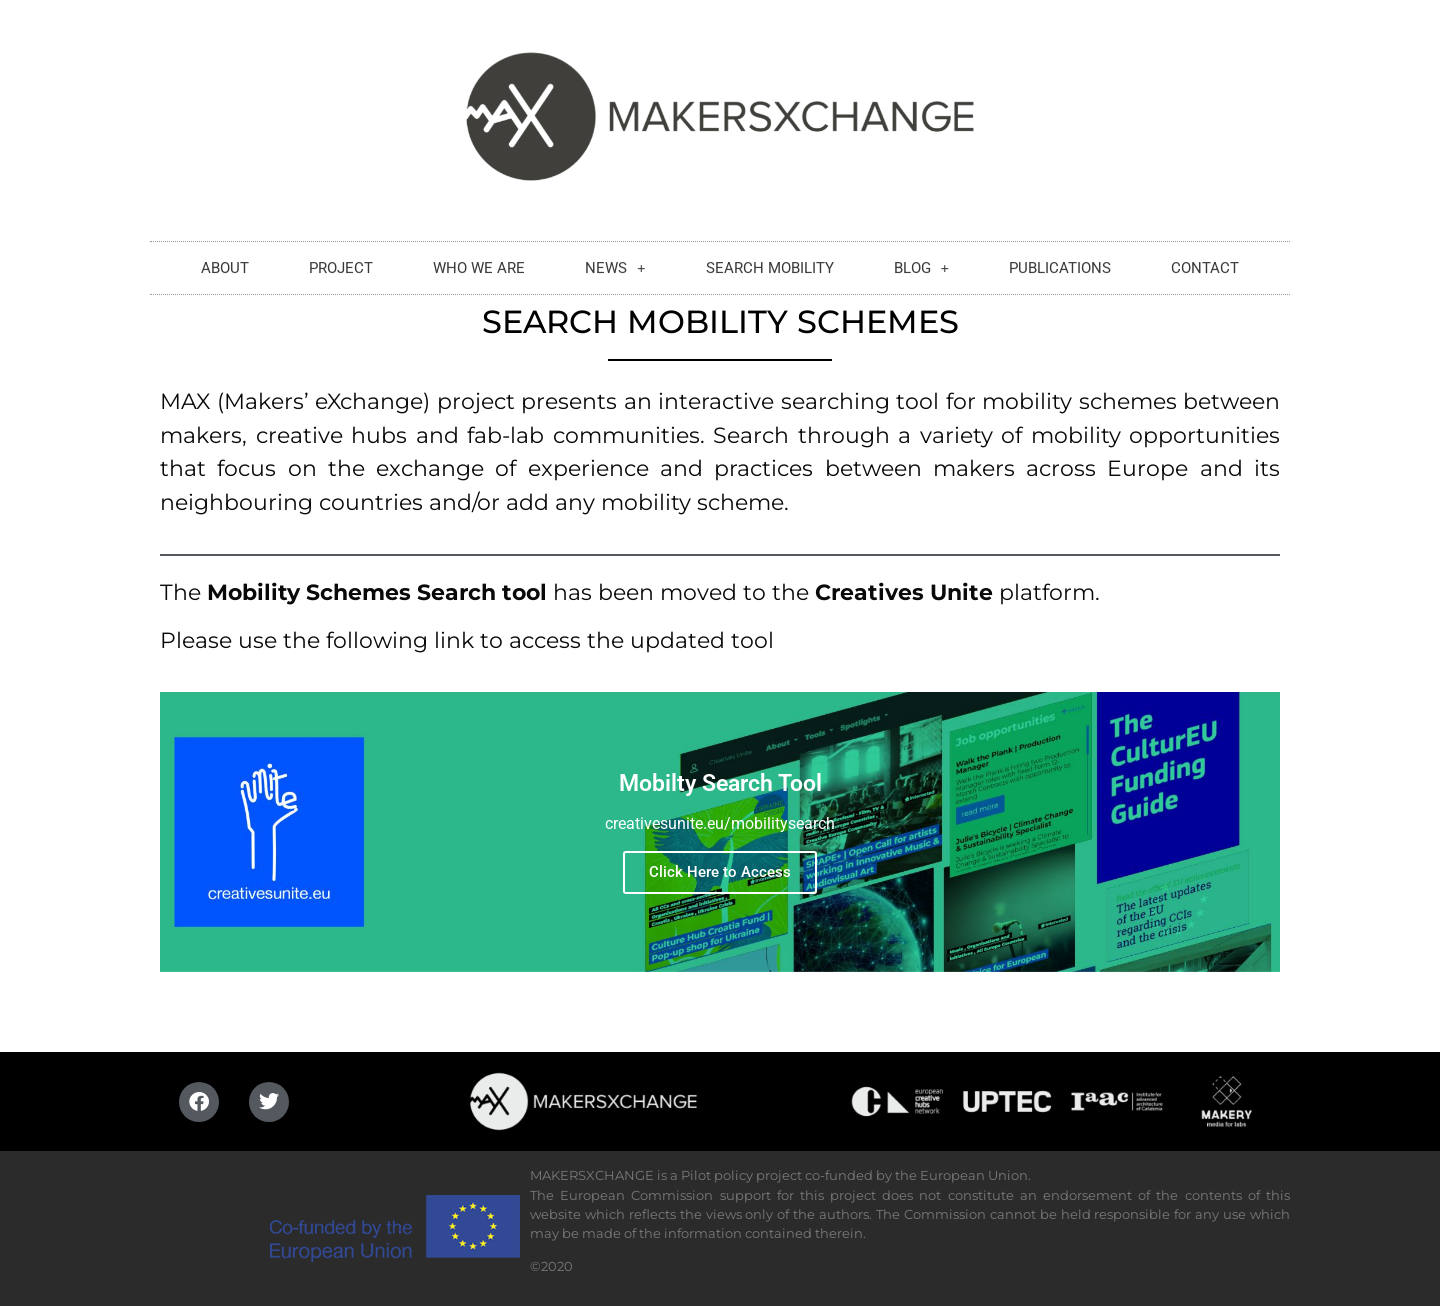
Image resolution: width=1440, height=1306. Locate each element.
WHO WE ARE (479, 263)
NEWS (615, 263)
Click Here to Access (720, 872)
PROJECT (341, 263)
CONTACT (1205, 263)
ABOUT (225, 263)
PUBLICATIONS (1060, 263)
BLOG (922, 263)
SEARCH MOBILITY (770, 263)
